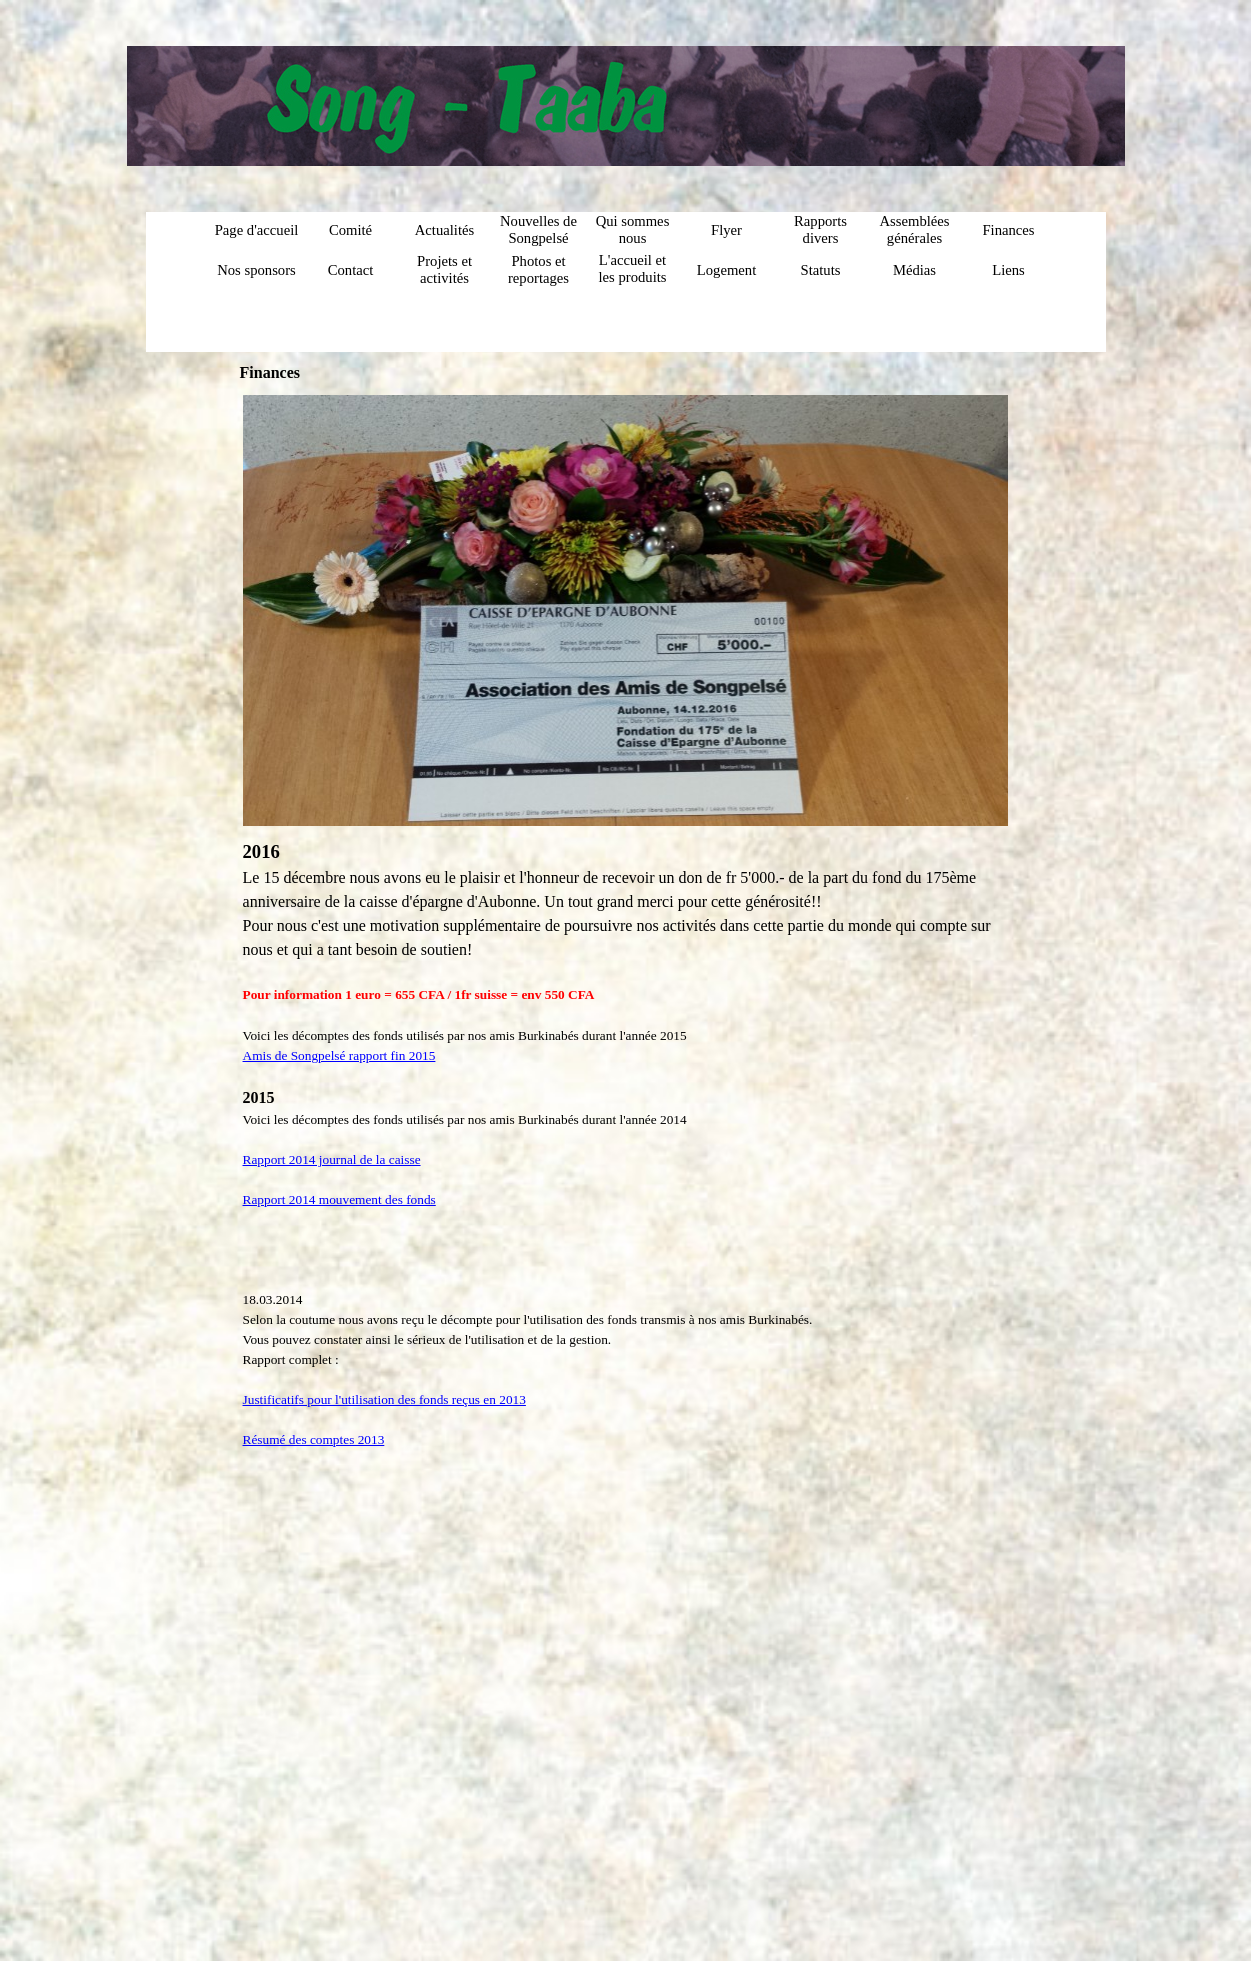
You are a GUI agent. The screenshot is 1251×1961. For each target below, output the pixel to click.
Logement (726, 270)
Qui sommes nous (633, 229)
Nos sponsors (256, 270)
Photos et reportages (538, 269)
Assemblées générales (914, 229)
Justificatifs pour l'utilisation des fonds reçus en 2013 (384, 1399)
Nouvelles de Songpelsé (538, 229)
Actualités (444, 230)
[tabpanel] (626, 1144)
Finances (1008, 230)
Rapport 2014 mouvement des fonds (339, 1199)
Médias (914, 270)
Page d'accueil (257, 230)
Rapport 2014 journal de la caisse (332, 1159)
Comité (350, 230)
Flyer (726, 230)
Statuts (821, 270)
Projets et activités (444, 269)
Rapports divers (820, 229)
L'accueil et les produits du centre (633, 277)
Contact (351, 270)
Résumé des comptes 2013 (314, 1439)
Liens (1008, 270)
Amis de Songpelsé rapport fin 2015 (339, 1055)
